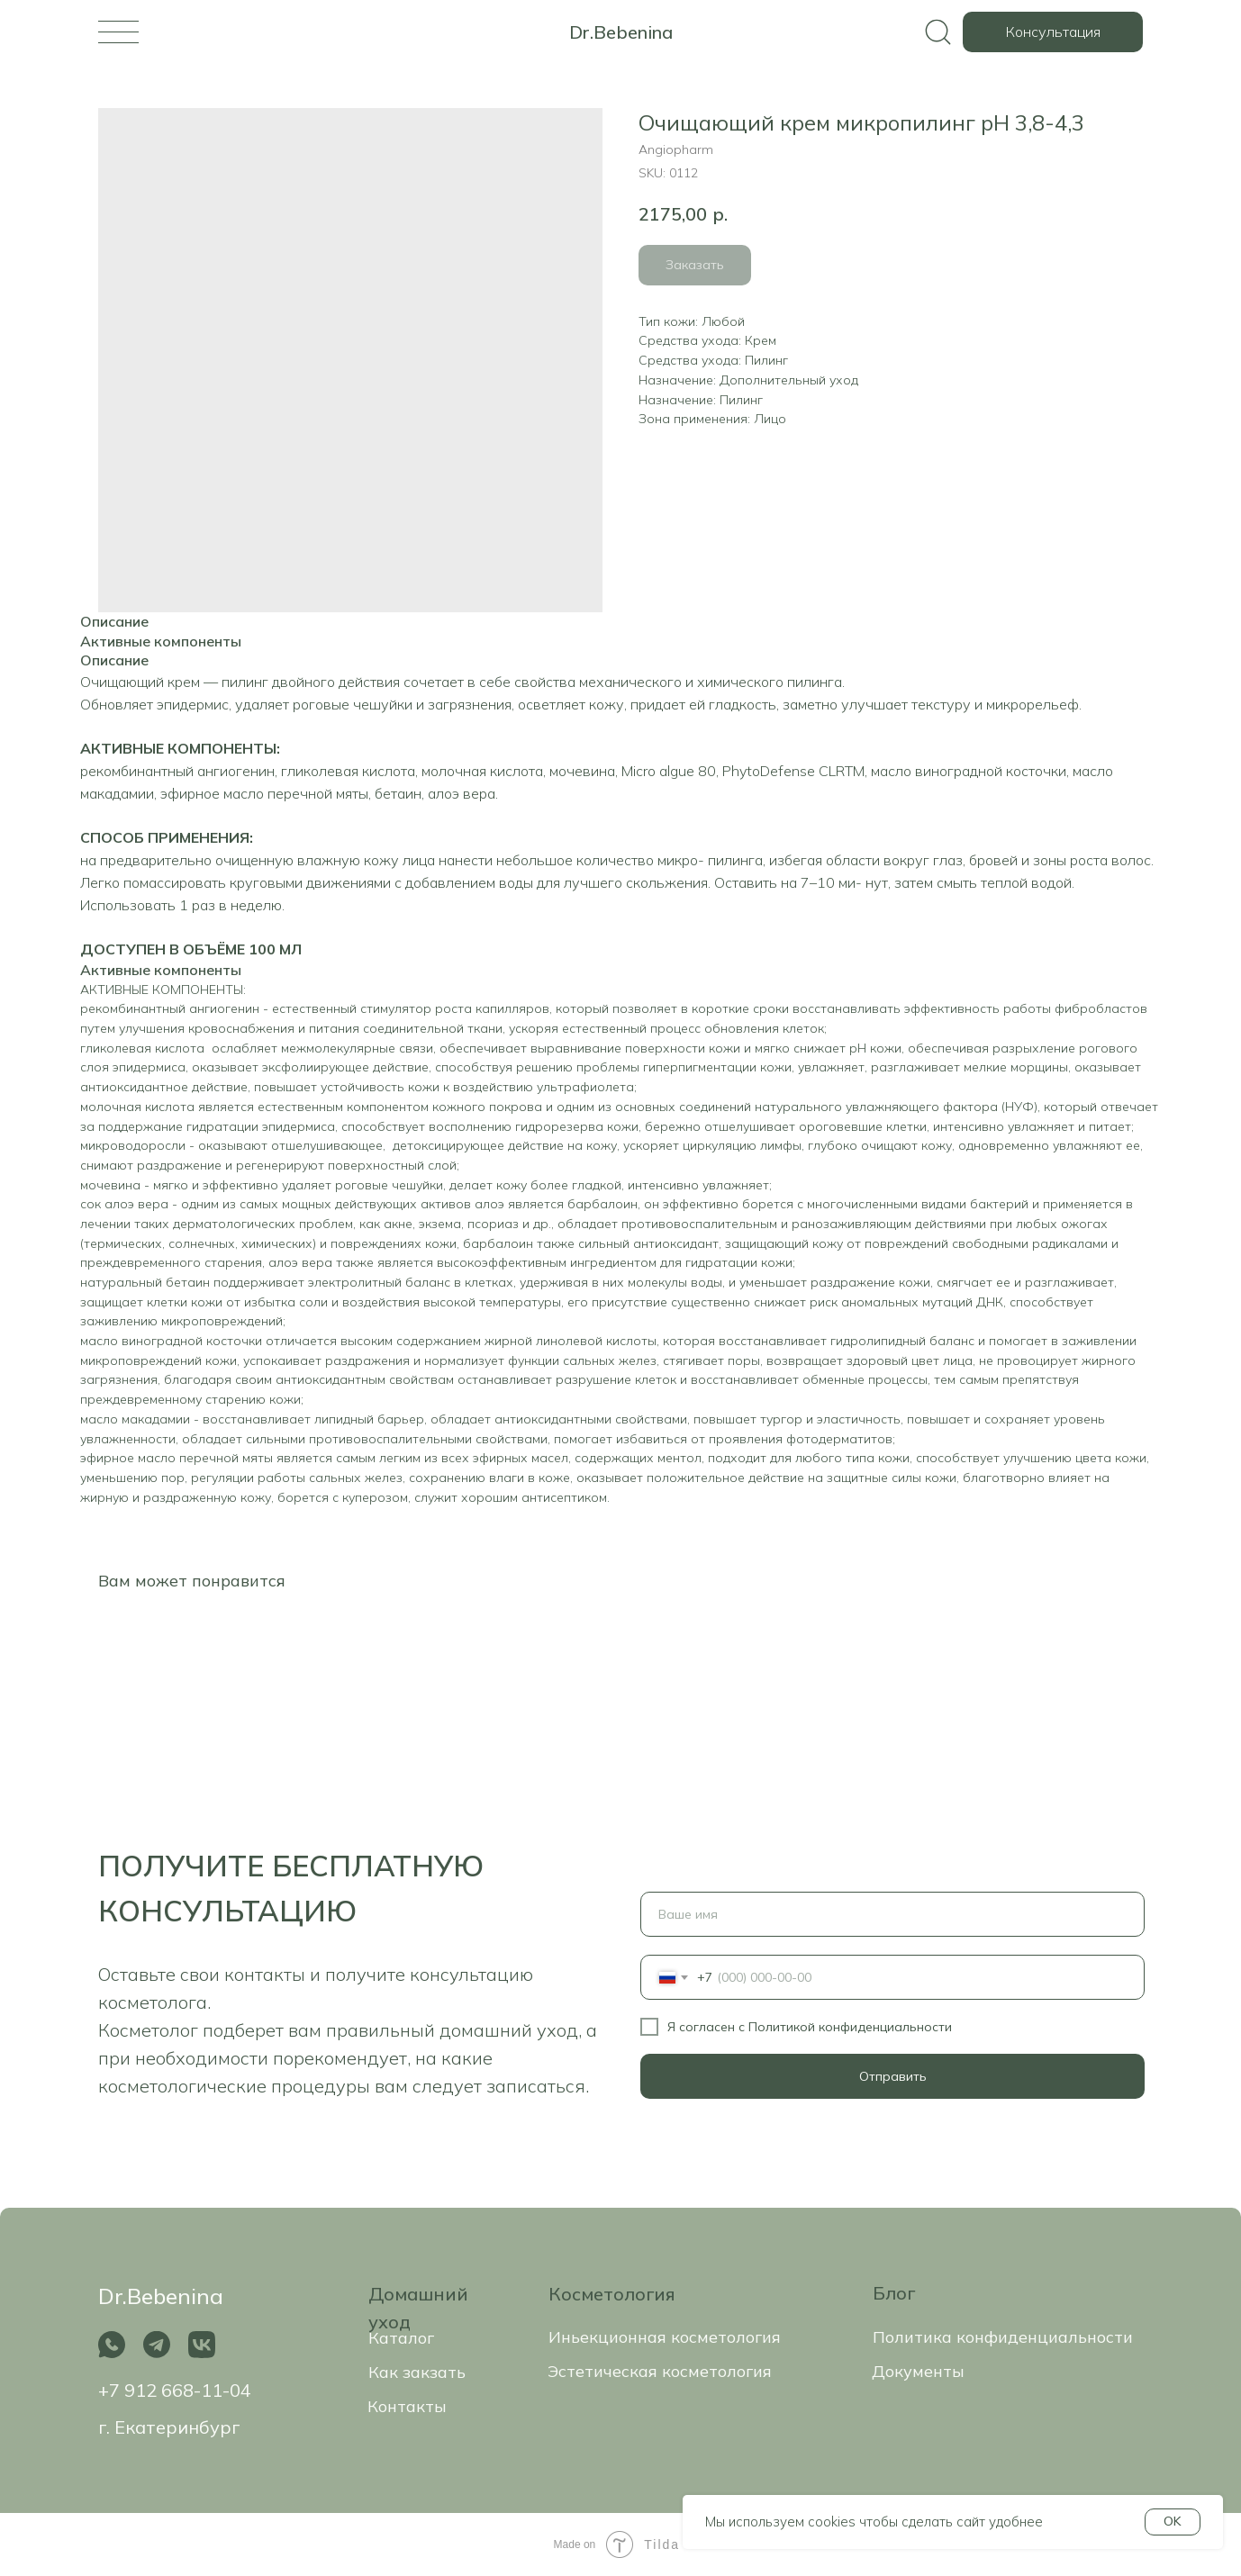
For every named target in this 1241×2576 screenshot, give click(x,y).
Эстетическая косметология (660, 2371)
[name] (892, 1914)
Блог (894, 2293)
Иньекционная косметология (664, 2337)
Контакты (407, 2406)
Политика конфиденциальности (1003, 2337)
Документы (918, 2371)
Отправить (893, 2076)
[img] (118, 32)
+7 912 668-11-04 (174, 2390)
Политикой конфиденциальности (850, 2027)
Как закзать (417, 2372)
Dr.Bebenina (621, 32)
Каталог (401, 2337)
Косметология (611, 2293)
